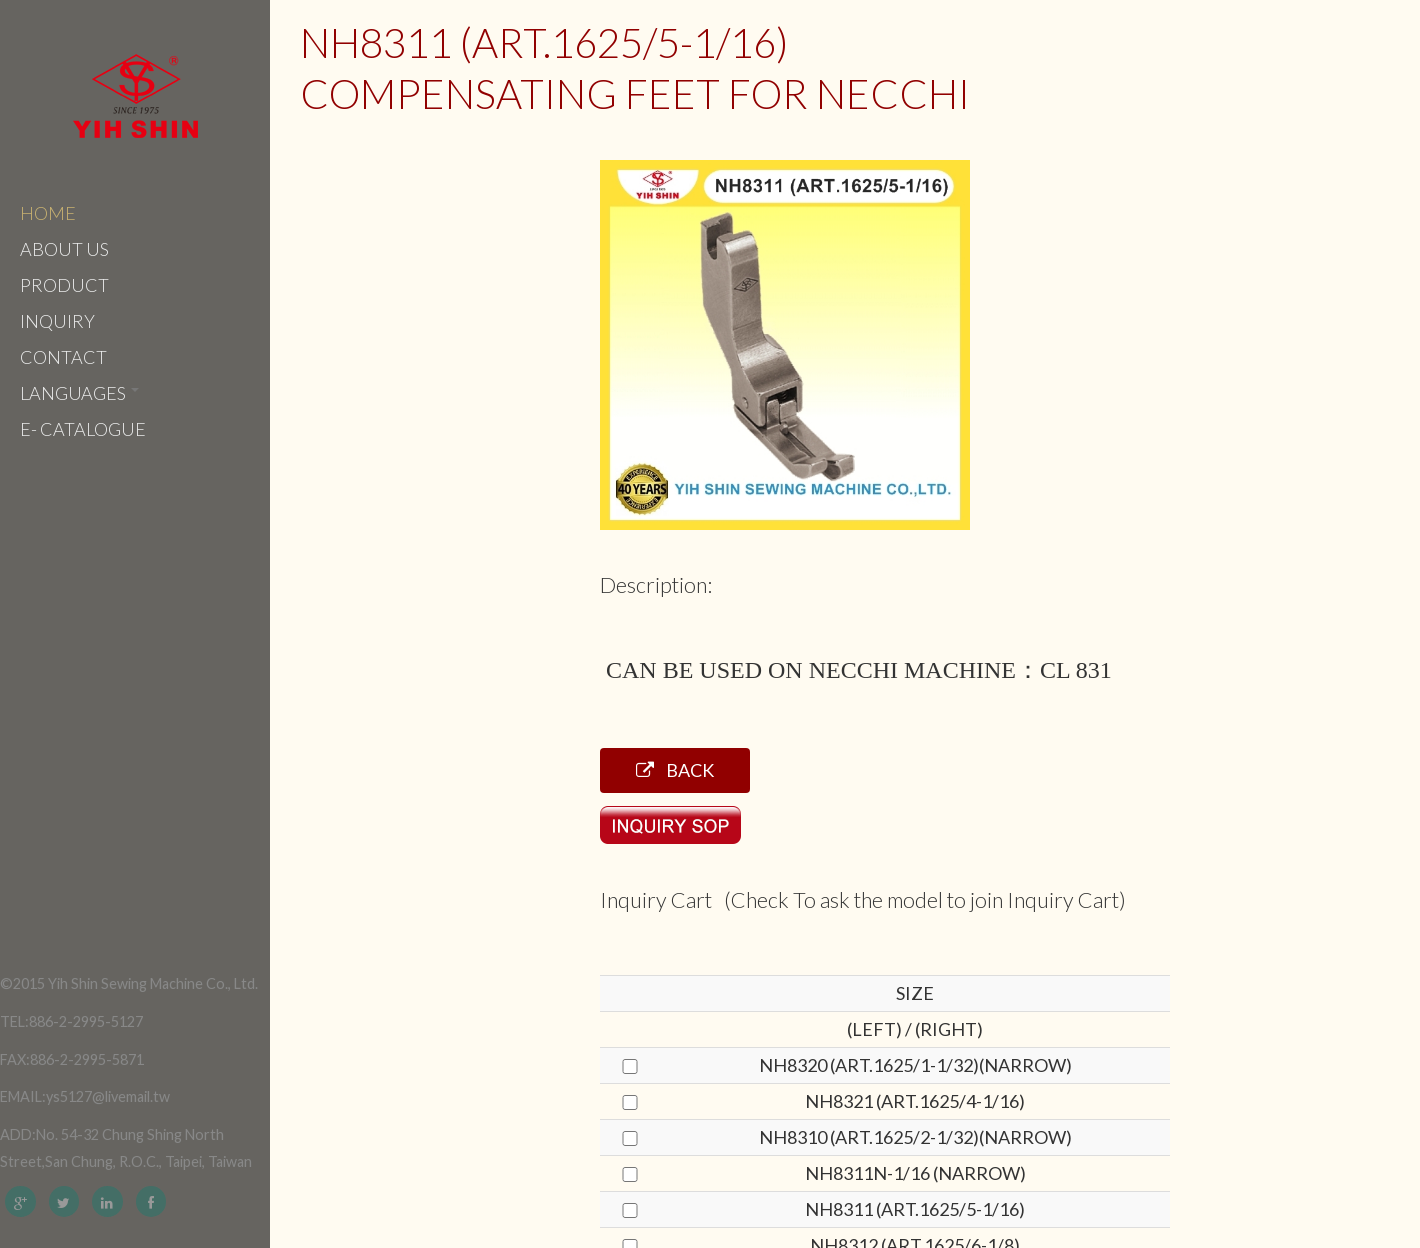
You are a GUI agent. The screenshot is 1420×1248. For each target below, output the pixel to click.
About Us (64, 249)
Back (675, 770)
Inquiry (57, 321)
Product (64, 285)
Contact (63, 357)
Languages (79, 393)
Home (48, 213)
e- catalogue (83, 429)
